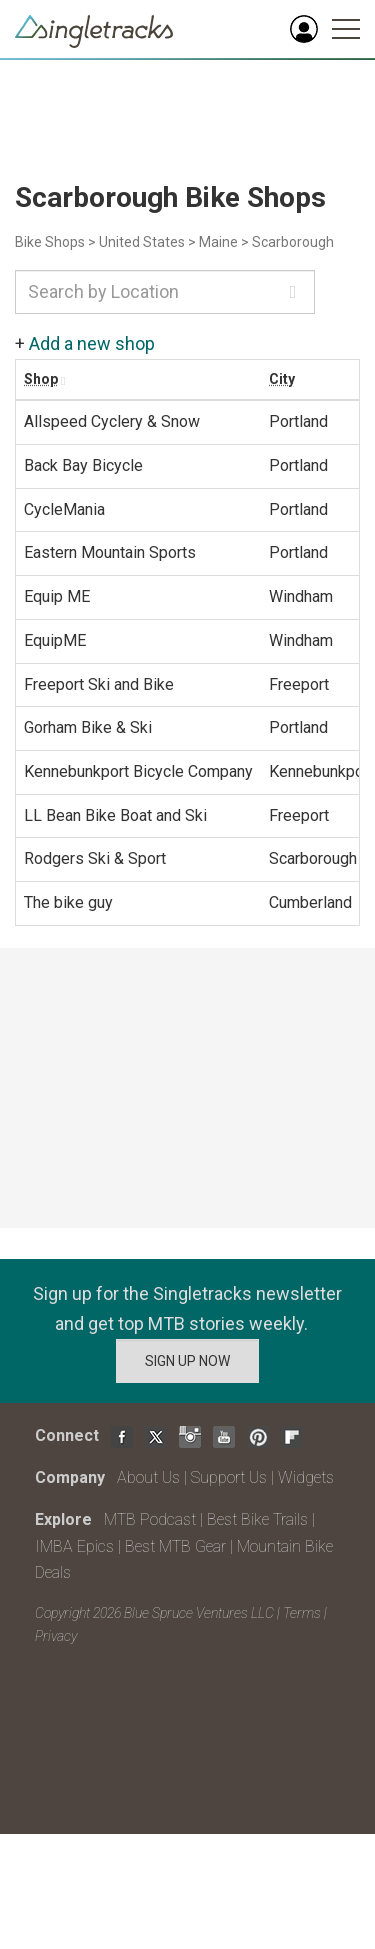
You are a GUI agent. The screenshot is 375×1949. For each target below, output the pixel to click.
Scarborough (293, 242)
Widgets (306, 1477)
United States (142, 242)
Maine (218, 242)
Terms (302, 1613)
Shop (41, 379)
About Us (148, 1477)
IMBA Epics (74, 1546)
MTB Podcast (150, 1519)
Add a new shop (92, 343)
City (282, 379)
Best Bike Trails (257, 1519)
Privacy (56, 1636)
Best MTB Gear (175, 1546)
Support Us (229, 1477)
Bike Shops (50, 242)
